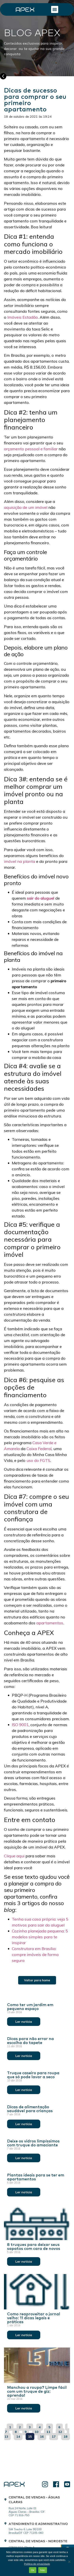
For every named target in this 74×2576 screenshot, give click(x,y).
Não (42, 2570)
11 (49, 2431)
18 (66, 2435)
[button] (54, 9)
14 (19, 2435)
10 (37, 2431)
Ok (32, 2570)
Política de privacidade (37, 2563)
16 (43, 2435)
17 (55, 2435)
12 (61, 2431)
